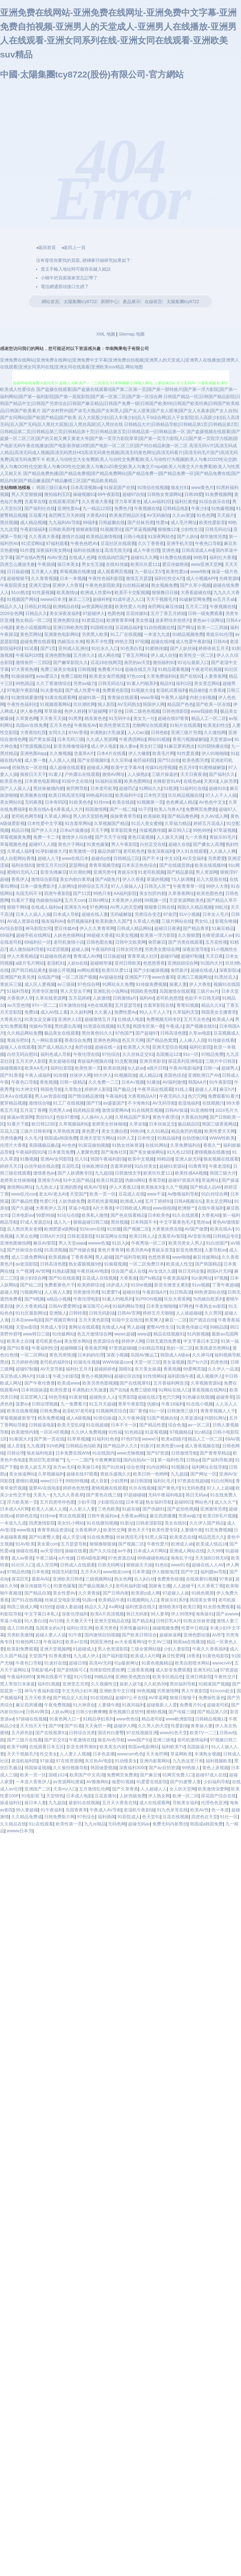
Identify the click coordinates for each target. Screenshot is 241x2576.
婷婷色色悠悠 (76, 1487)
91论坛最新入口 (193, 662)
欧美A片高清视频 (107, 1613)
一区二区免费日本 (146, 1263)
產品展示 (131, 301)
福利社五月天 (79, 1368)
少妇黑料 (119, 1480)
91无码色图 (193, 1487)
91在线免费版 (100, 1537)
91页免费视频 (218, 1529)
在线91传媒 (117, 564)
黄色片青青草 (111, 1249)
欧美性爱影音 (212, 522)
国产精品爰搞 (180, 872)
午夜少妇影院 (66, 1376)
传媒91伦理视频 (161, 767)
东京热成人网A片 (16, 1376)
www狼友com (116, 1571)
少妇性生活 (192, 529)
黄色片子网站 (71, 844)
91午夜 (75, 1634)
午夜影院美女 (13, 585)
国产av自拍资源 (164, 1767)
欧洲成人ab (131, 1201)
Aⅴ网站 (116, 1606)
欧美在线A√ (40, 809)
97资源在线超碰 (193, 1480)
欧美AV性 (199, 1809)
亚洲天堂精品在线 (111, 1620)
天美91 (211, 781)
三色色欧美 (109, 1508)
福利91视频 (49, 1683)
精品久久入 (11, 606)
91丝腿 (114, 1228)
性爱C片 (48, 1201)
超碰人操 (80, 949)
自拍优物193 (194, 1138)
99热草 (200, 557)
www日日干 (51, 1480)
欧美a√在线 (76, 1641)
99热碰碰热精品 (152, 1557)
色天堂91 (151, 1816)
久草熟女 (73, 1089)
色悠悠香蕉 (154, 963)
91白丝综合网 (214, 1193)
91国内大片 (212, 963)
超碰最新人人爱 (161, 1704)
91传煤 (60, 1075)
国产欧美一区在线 (213, 704)
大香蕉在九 (11, 1019)
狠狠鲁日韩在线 (159, 907)
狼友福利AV (52, 921)
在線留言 (153, 301)
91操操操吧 (22, 676)
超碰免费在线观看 (37, 641)
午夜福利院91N (31, 1152)
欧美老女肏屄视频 (106, 676)
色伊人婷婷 (75, 711)
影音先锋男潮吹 (81, 1746)
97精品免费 (212, 1054)
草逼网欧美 (181, 1753)
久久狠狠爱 (189, 935)
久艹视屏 (24, 1271)
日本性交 (146, 1138)
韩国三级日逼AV (52, 487)
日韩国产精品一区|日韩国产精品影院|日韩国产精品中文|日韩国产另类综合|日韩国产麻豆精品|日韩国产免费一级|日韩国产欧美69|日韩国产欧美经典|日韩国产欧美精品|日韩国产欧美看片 (120, 403)
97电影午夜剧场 (22, 690)
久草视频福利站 (74, 1123)
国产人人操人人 (15, 788)
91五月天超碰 (102, 1403)
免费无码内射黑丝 (169, 1823)
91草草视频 (78, 1438)
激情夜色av (44, 1173)
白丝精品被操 (136, 585)
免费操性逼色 (211, 1697)
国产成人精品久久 (55, 1047)
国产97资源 (157, 1452)
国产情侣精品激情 (85, 1096)
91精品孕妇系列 (98, 1718)
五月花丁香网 (33, 1110)
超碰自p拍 (101, 858)
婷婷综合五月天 (93, 886)
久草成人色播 (146, 921)
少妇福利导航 (216, 1781)
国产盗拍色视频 (182, 1508)
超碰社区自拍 (127, 1376)
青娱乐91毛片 (222, 837)
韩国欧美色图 (144, 991)
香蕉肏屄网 (95, 1347)
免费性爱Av (125, 1012)
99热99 (137, 1131)
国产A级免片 (107, 879)
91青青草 (197, 1166)
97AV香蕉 (78, 732)
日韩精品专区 (226, 1236)
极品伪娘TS (109, 851)
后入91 (81, 1158)
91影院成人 (128, 1816)
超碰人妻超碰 (69, 1606)
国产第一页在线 (49, 1438)
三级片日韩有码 (35, 1131)
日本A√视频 (132, 1082)
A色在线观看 (100, 1005)
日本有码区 (56, 802)
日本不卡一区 (124, 1424)
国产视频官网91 (60, 1319)
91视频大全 (142, 690)
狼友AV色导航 (111, 1739)
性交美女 (48, 1753)
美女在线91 (176, 1522)
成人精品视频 (33, 522)
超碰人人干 (48, 858)
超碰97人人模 (42, 844)
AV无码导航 (164, 1103)
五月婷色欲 (22, 1732)
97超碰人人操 (175, 1592)
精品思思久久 (211, 1537)
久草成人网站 (57, 816)
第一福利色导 (170, 1459)
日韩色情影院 (175, 711)
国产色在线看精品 (128, 1215)
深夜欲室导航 (195, 949)
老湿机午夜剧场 (139, 1809)
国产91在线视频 (27, 1599)
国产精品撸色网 (182, 816)
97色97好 (130, 1438)
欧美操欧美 (154, 816)
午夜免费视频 (57, 1704)
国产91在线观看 (64, 1278)
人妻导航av (215, 1249)
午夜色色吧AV (84, 543)
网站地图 (134, 366)
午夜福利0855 (20, 1676)
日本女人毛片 (216, 914)
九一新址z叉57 (149, 571)
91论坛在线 (68, 1215)
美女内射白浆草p (76, 879)
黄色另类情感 (62, 1354)
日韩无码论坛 (218, 529)
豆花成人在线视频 (99, 1278)
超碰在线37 (149, 1397)
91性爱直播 (188, 753)
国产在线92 (191, 676)
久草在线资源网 (50, 998)
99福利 (89, 522)
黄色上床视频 (215, 1767)
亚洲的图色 (71, 1187)
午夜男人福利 (174, 697)
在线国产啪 (48, 977)
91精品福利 (168, 1138)
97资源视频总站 (35, 746)
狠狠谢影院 (87, 529)
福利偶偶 (106, 1816)
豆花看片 (37, 515)
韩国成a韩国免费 (60, 1138)
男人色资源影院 (113, 1648)
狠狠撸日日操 (165, 592)
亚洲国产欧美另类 (17, 977)
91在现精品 (101, 1697)
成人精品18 (150, 1075)
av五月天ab (224, 599)
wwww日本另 (53, 599)
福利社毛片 (164, 1480)
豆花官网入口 (33, 1397)
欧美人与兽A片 (168, 809)
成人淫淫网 (47, 1564)
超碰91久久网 (144, 557)
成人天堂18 (73, 1537)
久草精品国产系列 (132, 1117)
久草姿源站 (191, 1417)
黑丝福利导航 (183, 1683)
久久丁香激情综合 (53, 683)
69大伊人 (103, 1075)
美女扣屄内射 (152, 893)
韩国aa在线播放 (188, 1641)
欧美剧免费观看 (22, 1648)
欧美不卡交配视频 (132, 592)
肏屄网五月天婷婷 (66, 515)
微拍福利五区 (57, 494)
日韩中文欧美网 (130, 942)
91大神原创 (84, 1704)
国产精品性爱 (152, 1424)
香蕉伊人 (20, 879)
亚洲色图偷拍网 (15, 1243)
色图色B (115, 613)
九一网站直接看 (47, 1040)
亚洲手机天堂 (180, 543)
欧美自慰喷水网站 (192, 1662)
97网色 (186, 1306)
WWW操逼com (117, 1362)
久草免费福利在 (185, 1145)
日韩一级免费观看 (205, 613)
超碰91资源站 (172, 1166)
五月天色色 (60, 725)
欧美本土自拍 (20, 1341)
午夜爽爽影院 (108, 1459)
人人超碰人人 (154, 1788)
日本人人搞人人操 (33, 914)
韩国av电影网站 (143, 1746)
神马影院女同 (38, 928)
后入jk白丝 (144, 1578)
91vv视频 (201, 1284)
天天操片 (225, 515)
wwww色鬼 (98, 1243)
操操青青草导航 (125, 816)
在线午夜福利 (211, 1208)
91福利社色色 (105, 1438)
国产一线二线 (123, 809)
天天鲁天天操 (53, 718)
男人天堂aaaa (72, 1243)
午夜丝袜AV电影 (93, 1271)
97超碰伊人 (94, 613)
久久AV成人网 (214, 816)
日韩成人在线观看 (77, 1564)
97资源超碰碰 (122, 1347)
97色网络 (99, 907)
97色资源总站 (121, 1557)
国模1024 (58, 1774)
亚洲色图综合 (66, 620)
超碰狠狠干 (18, 578)
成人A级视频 (78, 1417)
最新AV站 (41, 1578)
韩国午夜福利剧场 (108, 1158)
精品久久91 (212, 1005)
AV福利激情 (174, 1082)
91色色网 (206, 515)
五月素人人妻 (44, 571)
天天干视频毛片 (161, 599)
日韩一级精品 (73, 1082)
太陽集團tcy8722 (80, 301)
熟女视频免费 (164, 585)
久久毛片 (33, 1138)
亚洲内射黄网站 (155, 1760)
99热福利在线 (99, 795)
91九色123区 (179, 1152)
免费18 (31, 1012)
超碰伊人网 (125, 1725)
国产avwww (227, 1613)
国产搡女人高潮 (208, 844)
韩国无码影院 (65, 1571)
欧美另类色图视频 (99, 1382)
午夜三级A (46, 1557)
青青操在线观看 (122, 697)
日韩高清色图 (173, 1033)
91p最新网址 (126, 1662)
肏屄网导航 (77, 788)
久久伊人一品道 (223, 1368)
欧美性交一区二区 (196, 655)
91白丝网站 (222, 1480)
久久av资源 (183, 515)
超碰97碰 (169, 956)
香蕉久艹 (212, 1145)
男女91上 (204, 921)
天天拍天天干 (33, 1725)
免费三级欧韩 (74, 676)
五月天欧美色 (37, 1697)
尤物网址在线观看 (149, 725)
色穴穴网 (196, 1096)
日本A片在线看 (111, 753)
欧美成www (68, 1382)
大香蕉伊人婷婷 (126, 900)
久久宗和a (121, 760)
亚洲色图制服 (58, 655)
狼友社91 (180, 487)
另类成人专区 (53, 1327)
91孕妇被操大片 (51, 851)
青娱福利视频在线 (94, 1061)
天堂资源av (221, 739)
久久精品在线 (13, 1823)
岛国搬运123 (168, 1054)
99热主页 (124, 641)
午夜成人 (174, 1026)
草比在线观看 (72, 1515)
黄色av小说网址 (208, 620)
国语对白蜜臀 (111, 1732)
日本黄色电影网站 (41, 781)
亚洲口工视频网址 (194, 977)
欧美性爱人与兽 (130, 606)
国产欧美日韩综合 (139, 1634)
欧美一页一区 (103, 1193)
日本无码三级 (70, 739)
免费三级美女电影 (57, 669)
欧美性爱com (169, 1445)
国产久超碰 (22, 1208)
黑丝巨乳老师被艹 (46, 1459)
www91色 (180, 1564)
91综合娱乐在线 (214, 501)
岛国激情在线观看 (176, 991)
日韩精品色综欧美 (83, 1445)
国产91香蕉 (11, 1075)
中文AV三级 (159, 1641)
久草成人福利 (20, 851)
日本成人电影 (79, 1795)
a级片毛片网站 (30, 963)
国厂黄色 (138, 1410)
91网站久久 (150, 788)
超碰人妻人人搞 (50, 1634)
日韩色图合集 (99, 942)
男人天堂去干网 (75, 991)
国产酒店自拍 (202, 1319)
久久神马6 (202, 1354)
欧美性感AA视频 (191, 1173)
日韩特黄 (77, 1312)
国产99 (55, 1725)
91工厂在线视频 (125, 634)
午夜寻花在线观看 (154, 1089)
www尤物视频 (130, 1452)
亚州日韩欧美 (128, 963)
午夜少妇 (200, 508)
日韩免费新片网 (59, 1816)
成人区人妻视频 (39, 984)
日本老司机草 (103, 788)
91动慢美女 (126, 1760)
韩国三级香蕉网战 (219, 1123)
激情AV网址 (113, 774)
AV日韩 (56, 1620)
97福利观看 (57, 543)
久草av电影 (200, 1033)
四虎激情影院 (42, 1522)
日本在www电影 (27, 1319)
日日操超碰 (18, 571)
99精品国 (219, 1327)
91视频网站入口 (142, 1599)
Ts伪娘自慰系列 (208, 1298)
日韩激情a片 (125, 998)
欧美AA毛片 (36, 1068)
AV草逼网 (158, 1697)
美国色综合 (175, 1075)
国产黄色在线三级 (103, 1494)
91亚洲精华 (201, 1110)
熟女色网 (123, 1578)
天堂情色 (55, 1795)
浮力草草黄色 (128, 501)
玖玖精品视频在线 (185, 795)
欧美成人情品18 (211, 1543)
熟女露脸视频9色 (85, 1263)
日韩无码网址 (111, 1564)
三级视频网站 (98, 1578)
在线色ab (192, 781)
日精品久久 (36, 613)
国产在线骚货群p (175, 865)
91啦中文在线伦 (77, 781)
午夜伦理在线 (86, 1054)
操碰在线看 (27, 1550)
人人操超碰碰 (189, 1312)
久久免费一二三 (103, 1082)
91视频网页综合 (111, 1410)
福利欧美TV (173, 1746)
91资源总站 (93, 620)
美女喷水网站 (77, 1341)
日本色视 (40, 1571)
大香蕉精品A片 (142, 1096)
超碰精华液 (101, 963)
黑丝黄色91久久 (97, 1033)
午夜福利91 (102, 949)
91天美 (124, 1026)
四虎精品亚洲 (86, 1110)
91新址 (127, 1522)
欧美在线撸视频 (22, 1410)
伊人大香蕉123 (123, 1187)
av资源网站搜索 (97, 606)
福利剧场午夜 (180, 1376)
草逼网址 (210, 1180)
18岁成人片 (117, 1284)
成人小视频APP (201, 578)
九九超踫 (103, 1173)
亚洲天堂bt (39, 585)
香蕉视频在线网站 (209, 1389)
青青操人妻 (202, 1725)
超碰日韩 (77, 1662)
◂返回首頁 (46, 247)
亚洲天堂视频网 (55, 1648)
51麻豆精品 (223, 928)
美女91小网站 (70, 1522)
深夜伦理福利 (75, 1613)
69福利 (7, 935)
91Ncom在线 (92, 1228)
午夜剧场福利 (33, 529)
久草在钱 (138, 1123)
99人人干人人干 (155, 1012)
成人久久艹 (225, 1502)
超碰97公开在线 (130, 1697)
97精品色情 (18, 1571)
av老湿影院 (27, 1263)
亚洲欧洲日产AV (204, 1075)
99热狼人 (191, 1767)
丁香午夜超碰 (225, 1284)
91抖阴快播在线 (213, 746)
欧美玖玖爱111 (145, 564)
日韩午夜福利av (102, 1515)
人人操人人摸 (192, 1040)
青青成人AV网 (87, 956)
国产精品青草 (196, 928)
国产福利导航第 (130, 1257)
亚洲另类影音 (152, 1061)
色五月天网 (133, 1040)
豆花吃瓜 (70, 1166)
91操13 (43, 1376)
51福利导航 (18, 991)
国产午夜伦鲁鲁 (39, 1382)
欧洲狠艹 (186, 1208)
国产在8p (119, 1389)
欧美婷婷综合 (90, 1284)
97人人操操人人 (126, 886)
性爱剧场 (179, 1725)
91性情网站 (154, 1376)
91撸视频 (29, 1158)
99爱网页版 (194, 1368)
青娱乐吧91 (18, 1040)
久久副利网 (81, 1012)
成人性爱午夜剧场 (193, 641)
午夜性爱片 (158, 1543)
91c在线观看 (41, 1823)
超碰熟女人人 (102, 1397)
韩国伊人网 (154, 704)
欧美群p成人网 (145, 1592)
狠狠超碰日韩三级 (90, 1222)
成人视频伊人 (209, 1376)
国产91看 (73, 1725)
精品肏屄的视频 (186, 1131)
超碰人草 (9, 1292)
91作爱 (27, 550)
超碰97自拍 (133, 494)
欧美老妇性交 (216, 725)
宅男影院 (127, 1397)
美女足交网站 (219, 1201)
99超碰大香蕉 (99, 935)
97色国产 (124, 1033)
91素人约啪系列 (142, 683)
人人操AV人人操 (97, 1117)
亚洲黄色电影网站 (61, 634)
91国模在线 (101, 627)
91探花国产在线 (119, 487)
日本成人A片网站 (150, 1550)
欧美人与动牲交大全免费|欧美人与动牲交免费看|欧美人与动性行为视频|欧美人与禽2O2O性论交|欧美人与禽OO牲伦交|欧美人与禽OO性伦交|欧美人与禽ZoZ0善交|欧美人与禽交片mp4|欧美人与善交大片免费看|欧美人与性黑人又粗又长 (120, 466)
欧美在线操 (123, 802)
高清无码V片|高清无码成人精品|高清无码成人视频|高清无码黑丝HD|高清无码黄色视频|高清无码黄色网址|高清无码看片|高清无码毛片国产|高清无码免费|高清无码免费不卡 (119, 452)
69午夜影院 (109, 494)
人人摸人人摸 (62, 760)
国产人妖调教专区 (75, 1173)
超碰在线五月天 (140, 669)
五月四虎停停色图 (57, 1502)
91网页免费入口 (177, 1774)
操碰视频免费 (165, 1627)
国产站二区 (31, 1284)
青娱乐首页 (162, 1249)
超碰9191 (218, 788)
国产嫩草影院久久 (70, 662)
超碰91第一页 (91, 697)
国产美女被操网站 (146, 1152)
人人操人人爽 (222, 851)
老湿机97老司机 (77, 1410)
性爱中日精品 (194, 1627)
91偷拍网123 (28, 1641)
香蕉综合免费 (77, 1040)
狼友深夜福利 (160, 851)
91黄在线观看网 (60, 697)
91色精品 (133, 1432)
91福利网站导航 (128, 1306)
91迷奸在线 (55, 1662)
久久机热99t (155, 1683)
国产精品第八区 (212, 1711)
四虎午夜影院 (57, 893)
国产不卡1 (152, 858)
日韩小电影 (134, 536)
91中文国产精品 (78, 1180)
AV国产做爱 (196, 1228)
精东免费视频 (51, 1417)
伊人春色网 (31, 711)
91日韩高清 (180, 1292)
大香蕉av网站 (133, 1515)
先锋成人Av (113, 1327)
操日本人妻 (35, 1802)
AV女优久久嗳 (162, 1271)
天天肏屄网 (157, 1753)
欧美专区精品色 (167, 1676)
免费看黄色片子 (59, 1284)
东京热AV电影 (98, 1760)
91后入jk (120, 1243)
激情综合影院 (44, 879)
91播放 (153, 1082)
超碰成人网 (98, 767)
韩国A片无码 (219, 1271)
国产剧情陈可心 (72, 1669)
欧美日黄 (192, 1606)
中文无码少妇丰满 (79, 1690)
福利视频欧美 (219, 1760)
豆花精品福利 (128, 627)
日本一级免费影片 (37, 886)
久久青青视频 (44, 578)
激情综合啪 (40, 1103)
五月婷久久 (84, 655)
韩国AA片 (197, 1082)
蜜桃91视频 (27, 1480)
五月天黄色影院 (94, 1319)
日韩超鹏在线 (112, 522)
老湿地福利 (189, 1103)
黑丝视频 (9, 522)
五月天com (75, 900)
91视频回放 (125, 1075)
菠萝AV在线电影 (45, 1487)
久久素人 (103, 1012)
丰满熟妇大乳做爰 (107, 732)
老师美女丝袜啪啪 (109, 1123)
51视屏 (170, 788)
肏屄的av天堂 (137, 662)
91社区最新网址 (31, 1312)
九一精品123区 (97, 508)
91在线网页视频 (147, 1110)
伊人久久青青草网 (97, 928)
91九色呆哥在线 (172, 1809)
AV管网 (42, 1271)
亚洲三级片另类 (186, 732)
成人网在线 (109, 655)
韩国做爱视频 (103, 1767)
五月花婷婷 (79, 998)
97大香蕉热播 (24, 669)
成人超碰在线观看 (66, 767)
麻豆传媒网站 (206, 1257)
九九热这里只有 (187, 1760)
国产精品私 (143, 1620)
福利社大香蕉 (222, 557)
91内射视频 (198, 1333)
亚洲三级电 (164, 1739)
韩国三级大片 (223, 1173)
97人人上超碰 (220, 1487)
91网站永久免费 (118, 984)
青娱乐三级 (11, 984)
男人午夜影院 (124, 844)
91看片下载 (22, 900)
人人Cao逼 (138, 732)
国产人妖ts (187, 536)
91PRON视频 (149, 1298)
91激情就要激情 (27, 697)
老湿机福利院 (24, 1760)
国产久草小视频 (195, 585)
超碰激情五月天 (100, 1019)
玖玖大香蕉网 (177, 1298)
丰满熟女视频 (207, 1753)
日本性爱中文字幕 (44, 823)
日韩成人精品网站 (134, 928)
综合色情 (135, 1467)
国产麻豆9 (150, 1774)
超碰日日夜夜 (167, 928)
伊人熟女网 (159, 1795)
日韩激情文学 (128, 1173)
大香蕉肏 (128, 1278)
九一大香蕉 (196, 837)
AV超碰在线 (110, 977)
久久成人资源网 (101, 739)
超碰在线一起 (108, 1047)
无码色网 (117, 1823)
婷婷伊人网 (132, 1341)
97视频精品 (181, 1432)
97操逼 (47, 1760)
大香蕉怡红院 (33, 732)
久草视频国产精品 (111, 823)
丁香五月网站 (135, 655)
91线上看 (184, 1089)
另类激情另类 (86, 1292)
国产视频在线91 (201, 1026)
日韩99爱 (193, 494)
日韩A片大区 (52, 1236)
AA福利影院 (125, 893)
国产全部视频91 (93, 760)
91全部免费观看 (218, 1606)
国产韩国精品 (208, 1263)
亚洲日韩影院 (199, 1676)
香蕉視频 (172, 1368)
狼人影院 (106, 704)
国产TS (93, 1103)
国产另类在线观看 (185, 942)
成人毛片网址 (184, 522)
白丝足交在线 (153, 844)
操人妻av (128, 746)
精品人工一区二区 (208, 718)
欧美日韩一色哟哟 (150, 1473)
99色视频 (145, 1690)
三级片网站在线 (177, 921)
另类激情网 (168, 1690)
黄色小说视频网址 (33, 627)
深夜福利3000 (132, 1767)
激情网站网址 (20, 1187)
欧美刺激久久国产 (113, 921)
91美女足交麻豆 (40, 1019)
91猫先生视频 (86, 1362)
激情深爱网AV (115, 1110)
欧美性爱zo (177, 571)
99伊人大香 (217, 886)
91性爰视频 (43, 592)
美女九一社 (144, 718)
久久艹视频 (176, 1187)
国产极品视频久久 (95, 1585)
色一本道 (220, 1809)
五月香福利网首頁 (170, 1382)
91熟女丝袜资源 (127, 1145)
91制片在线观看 (185, 725)
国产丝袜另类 (140, 522)
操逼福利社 (11, 1802)
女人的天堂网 (182, 1788)
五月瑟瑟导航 (128, 1005)
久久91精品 (157, 1131)
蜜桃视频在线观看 (108, 1487)
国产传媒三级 (181, 1711)
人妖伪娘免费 (72, 1201)
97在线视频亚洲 (141, 1732)
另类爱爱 (216, 858)
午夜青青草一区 (188, 886)
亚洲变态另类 (75, 1683)
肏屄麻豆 (157, 942)
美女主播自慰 (114, 1131)
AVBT (217, 1634)
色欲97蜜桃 (67, 1117)
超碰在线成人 (204, 970)
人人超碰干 (184, 1585)
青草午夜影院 (131, 1403)
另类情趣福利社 (134, 1627)
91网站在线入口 (174, 1389)
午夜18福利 (172, 1403)
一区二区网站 (33, 1354)
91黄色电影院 (216, 1655)
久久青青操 (89, 1592)
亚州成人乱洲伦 (73, 648)
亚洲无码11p (205, 1669)
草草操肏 (53, 711)
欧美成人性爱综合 (17, 389)
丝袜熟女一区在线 (29, 767)
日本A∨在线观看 (16, 1096)
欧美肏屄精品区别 (126, 515)
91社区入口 (22, 1564)
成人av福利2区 (157, 501)
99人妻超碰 (27, 1809)
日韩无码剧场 (102, 1312)
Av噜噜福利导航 (183, 1193)
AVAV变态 (56, 557)
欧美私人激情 (95, 1215)
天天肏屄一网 (98, 1725)
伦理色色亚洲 (214, 1802)
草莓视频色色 (13, 844)
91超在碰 (131, 1508)
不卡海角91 (139, 1103)
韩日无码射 (137, 1613)
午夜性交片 (225, 1676)
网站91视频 (159, 739)
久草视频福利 (51, 1473)
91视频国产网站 (22, 599)
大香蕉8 (216, 690)
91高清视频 (55, 1249)
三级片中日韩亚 (220, 1061)
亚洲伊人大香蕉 (67, 585)
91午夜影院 (220, 1082)
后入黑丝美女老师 (24, 1228)
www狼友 (26, 1529)
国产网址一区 (203, 1473)
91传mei (102, 802)
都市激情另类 (213, 536)
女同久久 (57, 732)
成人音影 (15, 1445)
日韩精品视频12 (210, 1718)
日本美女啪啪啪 (161, 1306)
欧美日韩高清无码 (66, 795)
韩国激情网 (96, 809)
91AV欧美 (25, 1543)
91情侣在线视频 (153, 487)
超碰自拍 (131, 1292)
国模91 (125, 1368)
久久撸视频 (60, 753)
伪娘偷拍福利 (49, 900)
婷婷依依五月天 (213, 648)
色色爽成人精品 (181, 802)
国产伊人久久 (44, 830)
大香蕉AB (210, 1215)
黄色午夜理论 (165, 1117)
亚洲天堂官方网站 (97, 1138)
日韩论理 (15, 1452)
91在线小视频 (199, 1403)
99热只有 (102, 893)
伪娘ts (153, 1403)
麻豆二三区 (79, 599)
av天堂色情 (18, 1005)
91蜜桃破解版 (212, 767)
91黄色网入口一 (64, 1718)
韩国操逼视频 (37, 1767)
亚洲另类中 (104, 872)
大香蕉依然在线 (167, 1228)
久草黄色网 (27, 718)
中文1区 (172, 858)
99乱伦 (221, 907)
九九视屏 (35, 1445)
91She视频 (141, 1284)
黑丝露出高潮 (67, 1026)
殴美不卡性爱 (99, 641)
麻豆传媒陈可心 (35, 1585)
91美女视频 (126, 935)
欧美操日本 (88, 1467)
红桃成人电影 (131, 1019)
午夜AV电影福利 (185, 1068)
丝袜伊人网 (80, 1075)
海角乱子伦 (181, 1557)
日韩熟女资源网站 (164, 494)
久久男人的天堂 (153, 1725)
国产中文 (189, 1571)
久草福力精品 (178, 823)
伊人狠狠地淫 (165, 1571)
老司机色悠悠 (169, 998)
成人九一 (62, 1222)
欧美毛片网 (163, 753)
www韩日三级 (36, 1333)
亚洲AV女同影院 (56, 1158)
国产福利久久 (222, 774)
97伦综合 (111, 1054)
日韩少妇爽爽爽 (91, 1711)
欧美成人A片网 (145, 1655)
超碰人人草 (206, 1089)
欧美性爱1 (60, 1389)
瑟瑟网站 (77, 865)
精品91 (167, 683)
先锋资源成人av (217, 935)
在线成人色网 (82, 557)
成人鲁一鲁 (35, 760)
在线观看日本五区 (46, 1746)
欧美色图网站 (137, 781)
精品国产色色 (180, 704)
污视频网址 (31, 1292)
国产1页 (48, 648)
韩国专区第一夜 (148, 1026)
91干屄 (145, 809)
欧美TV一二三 (203, 1732)
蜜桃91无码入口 (22, 872)
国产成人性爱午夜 (82, 690)
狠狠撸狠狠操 (103, 1543)
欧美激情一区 (82, 851)
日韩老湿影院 (80, 1236)
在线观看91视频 (201, 1578)
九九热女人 (46, 1187)
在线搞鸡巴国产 (113, 557)
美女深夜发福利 (64, 613)
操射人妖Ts (130, 1683)
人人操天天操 (169, 837)
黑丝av (203, 1222)
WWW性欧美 (222, 1138)
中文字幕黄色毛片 (176, 1222)
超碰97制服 (192, 956)
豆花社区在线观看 (118, 543)
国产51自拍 (168, 760)
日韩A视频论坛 (188, 1201)
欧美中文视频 (141, 1158)
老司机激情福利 (192, 1739)
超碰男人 (230, 1068)
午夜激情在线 (82, 1739)
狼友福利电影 (40, 1452)
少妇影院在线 (110, 1502)
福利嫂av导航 (213, 1571)
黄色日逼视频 (141, 837)
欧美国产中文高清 (87, 1774)
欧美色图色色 (210, 893)
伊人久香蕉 (133, 879)
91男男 (75, 718)
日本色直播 (104, 1753)
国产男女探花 (42, 739)
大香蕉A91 (96, 515)
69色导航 (58, 1397)
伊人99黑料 (182, 1613)
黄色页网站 (31, 634)
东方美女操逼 (148, 1368)
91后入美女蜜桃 (146, 823)
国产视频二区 (136, 1228)
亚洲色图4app (33, 753)
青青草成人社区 (142, 956)
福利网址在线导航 (209, 1467)
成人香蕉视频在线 (202, 1445)
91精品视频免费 (188, 634)
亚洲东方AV (75, 907)
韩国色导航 (51, 1089)
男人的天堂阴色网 (90, 816)
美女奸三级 (151, 746)
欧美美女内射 (113, 1746)
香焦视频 (48, 1082)
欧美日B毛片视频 (219, 1515)
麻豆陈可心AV (96, 1306)
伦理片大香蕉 (13, 1145)
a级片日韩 (157, 1068)
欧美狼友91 (152, 1187)
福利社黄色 (186, 501)
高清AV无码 (100, 1662)
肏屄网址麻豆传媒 (165, 606)
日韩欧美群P (61, 529)
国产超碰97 (147, 1033)
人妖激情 (101, 998)
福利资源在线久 (140, 1606)
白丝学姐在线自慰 (41, 1166)
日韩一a (211, 1068)
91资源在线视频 (99, 1026)
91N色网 (55, 1445)
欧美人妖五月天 (35, 1467)
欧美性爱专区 (165, 1529)
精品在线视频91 (169, 1333)
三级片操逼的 (164, 774)
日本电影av (23, 1215)
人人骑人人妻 (57, 1292)
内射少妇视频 (203, 697)
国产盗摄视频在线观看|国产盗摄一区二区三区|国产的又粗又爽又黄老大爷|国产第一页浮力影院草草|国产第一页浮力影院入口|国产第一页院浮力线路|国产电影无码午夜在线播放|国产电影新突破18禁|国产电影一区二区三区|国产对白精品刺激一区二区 (120, 438)
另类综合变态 (148, 914)
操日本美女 (68, 564)
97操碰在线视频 (31, 1718)
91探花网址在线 (111, 1236)
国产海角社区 (114, 1152)
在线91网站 (156, 1145)
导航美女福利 (185, 1802)
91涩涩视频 (58, 949)
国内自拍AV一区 (139, 1459)
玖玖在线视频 (142, 1487)
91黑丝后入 (225, 977)
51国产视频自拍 (162, 1417)
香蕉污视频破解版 (190, 739)
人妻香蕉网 (215, 676)
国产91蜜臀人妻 (44, 1537)
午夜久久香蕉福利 (209, 1648)
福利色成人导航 (55, 1054)
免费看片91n (110, 669)
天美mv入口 (65, 1788)
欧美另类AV (137, 1249)
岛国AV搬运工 (144, 1354)
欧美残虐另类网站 (212, 1347)
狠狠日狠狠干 (183, 1697)
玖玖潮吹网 (84, 704)
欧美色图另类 (195, 760)
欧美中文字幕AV (127, 767)
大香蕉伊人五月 (50, 1208)
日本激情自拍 (72, 1005)
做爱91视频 (123, 1781)
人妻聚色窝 (87, 1152)
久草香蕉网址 (181, 893)
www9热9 (199, 571)
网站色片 (203, 1502)
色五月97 (188, 767)
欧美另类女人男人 (185, 1243)
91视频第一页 (149, 802)
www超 (144, 1333)
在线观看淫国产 (64, 501)
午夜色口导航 (208, 543)
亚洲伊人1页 (70, 1019)
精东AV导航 (95, 1187)
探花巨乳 (20, 1578)
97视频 (221, 1278)
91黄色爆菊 (97, 844)
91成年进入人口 (128, 599)
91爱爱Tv (110, 1292)
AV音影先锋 (199, 1236)
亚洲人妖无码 (188, 1158)
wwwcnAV (222, 1662)
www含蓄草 (163, 977)
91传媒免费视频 (151, 984)
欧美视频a (59, 1257)
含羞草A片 (84, 753)
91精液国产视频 (214, 1683)
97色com (135, 676)
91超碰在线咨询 (55, 956)
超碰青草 (224, 1397)
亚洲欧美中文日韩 (116, 1690)
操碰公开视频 (62, 970)
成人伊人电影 (104, 746)
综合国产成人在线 (128, 1271)
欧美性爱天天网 (219, 1131)
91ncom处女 (222, 1690)
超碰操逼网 (170, 1634)
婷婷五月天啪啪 (158, 1312)
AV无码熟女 (129, 704)
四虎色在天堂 (204, 1816)
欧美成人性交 (179, 1263)
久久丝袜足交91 (138, 1054)
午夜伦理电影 (86, 1298)
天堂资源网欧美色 (186, 900)
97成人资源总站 (35, 1222)
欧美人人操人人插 (49, 1508)
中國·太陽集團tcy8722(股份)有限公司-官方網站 (92, 74)
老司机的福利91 (55, 1362)
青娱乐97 (126, 872)
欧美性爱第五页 (114, 725)
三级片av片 (208, 991)
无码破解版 (121, 914)
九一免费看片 (73, 1403)
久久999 (215, 1550)
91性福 (115, 1432)
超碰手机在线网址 (33, 935)
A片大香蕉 (103, 1208)
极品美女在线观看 (61, 1033)
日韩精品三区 (126, 858)
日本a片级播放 (74, 830)
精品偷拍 (197, 690)
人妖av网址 (62, 1711)
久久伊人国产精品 (206, 1522)
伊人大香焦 (200, 984)
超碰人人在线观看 (17, 1047)
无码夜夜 (33, 802)
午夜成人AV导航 (105, 1809)
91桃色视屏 (203, 1592)
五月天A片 (90, 1571)
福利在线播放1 (87, 550)
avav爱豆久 (47, 676)
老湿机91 (56, 963)
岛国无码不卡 (29, 893)
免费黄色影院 (115, 690)
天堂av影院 (27, 1327)
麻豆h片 (227, 1089)
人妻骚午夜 (192, 1529)
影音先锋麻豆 (53, 872)
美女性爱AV (64, 1592)
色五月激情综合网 (94, 1333)
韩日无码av (197, 1494)
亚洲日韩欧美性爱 (70, 627)
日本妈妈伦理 (91, 1354)
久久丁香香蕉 (151, 543)
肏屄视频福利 (80, 921)
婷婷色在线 (27, 1515)
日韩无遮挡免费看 (163, 1341)
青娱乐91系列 (174, 1599)
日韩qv (193, 1459)
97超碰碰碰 (134, 1494)
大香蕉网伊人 (88, 1529)
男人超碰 (104, 1257)
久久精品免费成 (26, 1816)
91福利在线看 (108, 781)
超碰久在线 (179, 844)
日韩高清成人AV (197, 550)
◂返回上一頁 (73, 247)
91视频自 (180, 1467)
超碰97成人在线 (211, 1774)
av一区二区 (199, 1424)
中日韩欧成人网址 (133, 1208)
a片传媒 (66, 1557)
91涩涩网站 (32, 543)
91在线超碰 (97, 1424)
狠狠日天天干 (33, 774)
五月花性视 (216, 942)
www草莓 (149, 697)
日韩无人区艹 (157, 886)
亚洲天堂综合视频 (169, 1047)
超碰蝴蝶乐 (71, 1347)
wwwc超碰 (124, 1333)
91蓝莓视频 (156, 1432)
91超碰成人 (84, 1648)
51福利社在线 (193, 788)
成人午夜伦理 (146, 550)
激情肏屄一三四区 (33, 662)
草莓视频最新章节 (17, 1417)
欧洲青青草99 (119, 620)
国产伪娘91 (153, 1508)
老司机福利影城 (130, 1585)
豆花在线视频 (175, 1816)
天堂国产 (78, 1193)
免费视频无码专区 (163, 1019)
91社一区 (229, 1816)
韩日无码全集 (191, 1271)
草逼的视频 (157, 879)
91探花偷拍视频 (94, 1145)
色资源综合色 (106, 1341)
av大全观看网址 (130, 1641)
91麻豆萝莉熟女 (179, 746)
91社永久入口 (104, 648)
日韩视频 (86, 669)
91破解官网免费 (194, 599)
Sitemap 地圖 (132, 334)
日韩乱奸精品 (37, 606)
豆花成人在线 (131, 1193)
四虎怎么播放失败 (17, 564)
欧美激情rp (67, 592)
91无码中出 (120, 718)
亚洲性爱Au (68, 508)
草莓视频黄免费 (15, 837)
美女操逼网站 (22, 1473)
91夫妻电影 (51, 690)
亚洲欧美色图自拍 (132, 1676)
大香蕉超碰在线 (196, 592)
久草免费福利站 (161, 676)
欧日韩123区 (44, 1123)
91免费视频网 (218, 494)
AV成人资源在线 (23, 921)
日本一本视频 (73, 578)
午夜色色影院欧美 (102, 585)
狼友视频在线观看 (220, 1158)
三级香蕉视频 (140, 1669)
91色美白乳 (131, 648)
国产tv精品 (149, 1278)
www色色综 (127, 1718)
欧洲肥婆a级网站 (60, 1228)
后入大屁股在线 (211, 879)
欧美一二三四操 (212, 627)
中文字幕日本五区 (200, 1341)
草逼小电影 (79, 1208)
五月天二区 (196, 606)
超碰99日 (183, 1502)
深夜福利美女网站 (53, 550)
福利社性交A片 (168, 578)
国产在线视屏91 (135, 1382)
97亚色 (115, 711)
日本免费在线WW (72, 1452)
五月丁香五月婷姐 (168, 613)
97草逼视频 (224, 830)
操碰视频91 (84, 494)
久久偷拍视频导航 (70, 1767)
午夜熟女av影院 (210, 1306)
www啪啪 (181, 1257)
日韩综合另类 (82, 1732)
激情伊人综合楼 (77, 837)
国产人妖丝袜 (183, 648)
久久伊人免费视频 (88, 1432)
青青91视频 (188, 1005)
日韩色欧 (159, 732)
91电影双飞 (32, 1795)
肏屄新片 (179, 970)
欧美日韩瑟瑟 (109, 1180)
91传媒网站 (63, 1333)
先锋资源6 (229, 578)
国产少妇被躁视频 (150, 970)
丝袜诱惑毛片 (129, 1537)
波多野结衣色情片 (172, 620)
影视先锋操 (226, 921)
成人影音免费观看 (173, 1669)
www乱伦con (24, 1193)
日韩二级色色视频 (142, 711)
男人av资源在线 (50, 1096)
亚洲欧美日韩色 (68, 1578)
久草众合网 (27, 1236)
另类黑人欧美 (95, 634)
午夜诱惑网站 (132, 739)
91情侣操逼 (104, 1417)
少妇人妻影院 (177, 1648)
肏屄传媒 (83, 1047)
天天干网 (99, 830)
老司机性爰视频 (102, 1201)
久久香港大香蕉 (97, 501)
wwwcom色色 (130, 1753)
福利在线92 (22, 865)
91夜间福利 (133, 1704)
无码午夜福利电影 (165, 1494)
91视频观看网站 (55, 704)
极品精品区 (189, 1123)
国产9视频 (34, 1298)
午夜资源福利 (176, 1278)
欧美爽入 (153, 1319)
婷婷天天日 (11, 1166)
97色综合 (86, 1816)
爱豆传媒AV (65, 928)
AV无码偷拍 (158, 515)
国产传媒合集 (82, 1249)
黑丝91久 (45, 1117)
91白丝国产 (217, 1243)
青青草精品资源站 (54, 1529)
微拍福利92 (164, 662)
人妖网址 (66, 886)
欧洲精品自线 (66, 606)
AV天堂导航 (52, 1368)
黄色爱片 (90, 1131)
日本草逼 (134, 1502)
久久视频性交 (104, 1683)
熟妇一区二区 (180, 1347)
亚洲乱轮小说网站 (110, 991)
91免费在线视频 (175, 557)
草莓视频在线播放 (77, 571)
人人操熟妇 (138, 774)
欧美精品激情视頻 (103, 536)
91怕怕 (47, 1606)
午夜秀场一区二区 (148, 1243)
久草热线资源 (66, 1131)
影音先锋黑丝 (189, 1249)
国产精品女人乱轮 (70, 1697)
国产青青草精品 (215, 1452)
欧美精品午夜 (111, 1599)
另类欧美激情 (20, 1634)
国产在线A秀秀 (30, 557)
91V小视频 (189, 914)
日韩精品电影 (176, 508)
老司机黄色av (48, 1341)
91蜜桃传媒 (156, 648)
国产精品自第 (37, 1592)
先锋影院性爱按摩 (107, 1669)
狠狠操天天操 (139, 1564)
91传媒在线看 (221, 1040)
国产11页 (82, 893)
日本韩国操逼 (34, 1389)
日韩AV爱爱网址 (64, 1306)
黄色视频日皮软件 (126, 1711)
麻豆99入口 (179, 830)
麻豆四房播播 (163, 1515)
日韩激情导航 (184, 1452)
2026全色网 (11, 613)
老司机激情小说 (69, 942)
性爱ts (162, 522)
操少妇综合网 (33, 1278)
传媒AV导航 (40, 1026)
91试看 (31, 648)
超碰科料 (101, 599)
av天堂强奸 (51, 1550)
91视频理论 (111, 529)
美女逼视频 (174, 1362)
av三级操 (66, 984)
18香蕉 (193, 1655)
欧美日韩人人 (142, 1236)
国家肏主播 (160, 1585)
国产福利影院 (115, 1655)
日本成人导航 (66, 914)
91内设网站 (157, 1467)
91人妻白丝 (35, 1620)
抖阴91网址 (215, 1417)
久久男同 (213, 1312)
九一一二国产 (79, 1459)
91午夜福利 (51, 1809)
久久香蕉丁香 (210, 1585)
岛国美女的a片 (49, 1627)
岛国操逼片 (198, 1746)
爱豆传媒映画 (175, 564)
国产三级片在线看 (24, 1739)
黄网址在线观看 (84, 1327)
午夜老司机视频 (206, 669)
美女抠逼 (144, 620)
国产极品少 (124, 1089)
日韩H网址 (98, 900)
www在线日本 (75, 858)
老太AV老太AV (53, 1193)
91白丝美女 (146, 1166)
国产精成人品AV (206, 1187)
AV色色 (69, 1145)
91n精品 (202, 1432)
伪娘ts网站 (135, 1180)
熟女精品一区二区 (33, 620)
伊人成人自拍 (164, 655)
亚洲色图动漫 (196, 1634)
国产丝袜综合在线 (24, 1249)
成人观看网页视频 (114, 571)
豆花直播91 (106, 1795)
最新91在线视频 (84, 1802)
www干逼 (156, 1193)
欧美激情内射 (24, 1432)
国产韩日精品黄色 (28, 970)
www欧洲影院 (179, 1718)
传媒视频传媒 (152, 830)
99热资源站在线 (209, 1292)
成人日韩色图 (20, 1627)
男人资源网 (207, 872)
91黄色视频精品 (157, 1662)
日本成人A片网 (14, 1508)
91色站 (162, 1564)
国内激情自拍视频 (102, 1634)
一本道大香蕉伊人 (33, 1781)
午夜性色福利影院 (105, 578)
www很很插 (164, 1208)
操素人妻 (178, 984)
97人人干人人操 (221, 795)
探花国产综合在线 (218, 1795)
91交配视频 (126, 1061)
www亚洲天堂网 (206, 564)
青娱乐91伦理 (219, 634)
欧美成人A (222, 1019)
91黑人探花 (156, 1537)
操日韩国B (140, 1480)
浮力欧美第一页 (22, 1502)
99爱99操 (45, 1215)
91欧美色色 (80, 802)
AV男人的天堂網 (126, 907)
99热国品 (25, 683)
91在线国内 (103, 1452)
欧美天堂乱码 (70, 1424)
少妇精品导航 (151, 1347)
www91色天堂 (173, 1732)
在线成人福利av (46, 907)
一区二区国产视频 (79, 977)
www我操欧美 (204, 711)
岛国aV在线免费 (31, 725)
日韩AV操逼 (176, 1110)
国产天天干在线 (110, 837)
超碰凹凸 (127, 788)
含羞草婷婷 (121, 1166)
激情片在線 (73, 536)
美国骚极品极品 (44, 1145)
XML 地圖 (105, 334)
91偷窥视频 (115, 1263)
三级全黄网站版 (146, 1648)
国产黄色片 (168, 1487)
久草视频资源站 (206, 1382)
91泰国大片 (20, 1438)
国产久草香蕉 (125, 1788)
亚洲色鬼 (170, 550)
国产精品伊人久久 (120, 1445)
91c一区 (191, 1054)
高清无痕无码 (118, 550)
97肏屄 (170, 914)
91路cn (89, 1599)
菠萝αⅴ (22, 1403)
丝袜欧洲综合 (95, 1166)
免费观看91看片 (223, 1096)
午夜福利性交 (45, 1347)
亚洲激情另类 (213, 1508)
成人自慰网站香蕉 (17, 858)
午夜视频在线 (147, 508)
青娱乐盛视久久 (115, 1473)
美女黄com (47, 1543)
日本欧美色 (159, 1215)
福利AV (146, 998)
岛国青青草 (76, 1809)
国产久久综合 (102, 1550)
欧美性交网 (114, 1529)
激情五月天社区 (51, 865)
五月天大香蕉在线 (119, 1802)
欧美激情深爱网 (213, 1788)
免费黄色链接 (170, 1578)
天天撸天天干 (79, 1620)
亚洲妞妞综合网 (182, 963)
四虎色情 (219, 1362)
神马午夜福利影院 (41, 1690)
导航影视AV (42, 1669)
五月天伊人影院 (31, 1061)
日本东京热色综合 (139, 865)
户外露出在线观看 (82, 774)
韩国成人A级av (175, 1354)
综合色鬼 (177, 1424)
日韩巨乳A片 (168, 1620)
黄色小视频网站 (96, 1376)
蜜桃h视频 (156, 1711)
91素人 (55, 774)
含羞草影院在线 (158, 1005)
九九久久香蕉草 (68, 1494)
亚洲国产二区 (37, 1788)
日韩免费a (50, 1410)
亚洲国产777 (137, 977)
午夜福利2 (115, 1096)
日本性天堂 (155, 795)
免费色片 (123, 508)
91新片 (147, 1445)
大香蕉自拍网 (194, 1117)
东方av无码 (64, 1467)
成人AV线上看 (54, 1012)
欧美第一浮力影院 (157, 935)
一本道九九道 (157, 634)
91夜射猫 (78, 1397)
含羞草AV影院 (171, 1236)
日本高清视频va (85, 487)
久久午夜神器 (131, 1417)
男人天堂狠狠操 (26, 494)
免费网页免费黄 (201, 809)
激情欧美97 (169, 1606)
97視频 (142, 641)
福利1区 (184, 683)
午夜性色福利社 (22, 704)
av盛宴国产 (114, 1103)
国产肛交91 (55, 1739)
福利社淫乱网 (79, 1627)
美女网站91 (11, 802)
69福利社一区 (37, 942)
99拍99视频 (76, 1480)
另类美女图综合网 (162, 949)
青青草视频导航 (104, 865)
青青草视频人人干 (217, 1410)
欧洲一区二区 (185, 1795)
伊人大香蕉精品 (22, 956)
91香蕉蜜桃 (60, 1655)
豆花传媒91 (137, 613)
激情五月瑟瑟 (139, 578)
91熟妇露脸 (63, 1271)
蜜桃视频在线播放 (211, 1152)
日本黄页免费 (61, 1152)
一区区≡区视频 (54, 1432)
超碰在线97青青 (173, 718)
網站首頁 (50, 301)
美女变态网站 (207, 683)
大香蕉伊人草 (20, 998)
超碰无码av (139, 1823)
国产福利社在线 (39, 508)
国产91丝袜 (113, 1467)
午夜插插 (46, 564)
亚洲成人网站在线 (186, 1550)
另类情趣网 (11, 1138)
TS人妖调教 (182, 879)
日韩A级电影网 (90, 1557)
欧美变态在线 (183, 1537)
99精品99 (103, 1676)
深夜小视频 (117, 1354)
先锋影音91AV (167, 781)
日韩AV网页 (37, 1711)
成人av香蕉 (22, 1557)
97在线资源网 (69, 1760)
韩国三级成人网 (22, 1606)
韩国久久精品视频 (194, 907)
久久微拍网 (215, 732)
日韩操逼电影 (42, 1424)
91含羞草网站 (77, 823)
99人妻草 (160, 1613)
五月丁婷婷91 (158, 1201)
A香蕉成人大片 (68, 809)
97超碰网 (97, 711)
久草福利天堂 (186, 1012)
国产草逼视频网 (140, 529)
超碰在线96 (162, 641)
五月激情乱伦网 (94, 1788)
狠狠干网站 (18, 907)
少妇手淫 (86, 1502)
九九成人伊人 (86, 1655)
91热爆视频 (222, 508)
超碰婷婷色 (105, 1368)
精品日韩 (20, 830)
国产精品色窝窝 (161, 1040)
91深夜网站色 (161, 536)
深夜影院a (229, 970)
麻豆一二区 (176, 1319)
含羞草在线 (35, 501)
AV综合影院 (11, 928)
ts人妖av (136, 1068)
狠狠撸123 (168, 529)
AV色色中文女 (212, 802)
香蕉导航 (157, 1180)
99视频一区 (155, 900)
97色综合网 (88, 984)
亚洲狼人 (58, 1312)
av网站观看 (88, 970)
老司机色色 (134, 851)
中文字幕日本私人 (41, 1613)
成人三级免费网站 (28, 1257)
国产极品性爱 (24, 1201)
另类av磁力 (84, 683)
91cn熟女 (20, 592)
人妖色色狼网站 (69, 935)
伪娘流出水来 (70, 641)
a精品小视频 (59, 1298)
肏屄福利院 (144, 760)
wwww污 (150, 1438)
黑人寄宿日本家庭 (17, 1683)
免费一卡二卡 (46, 837)
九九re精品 (94, 1823)
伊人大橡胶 (139, 753)
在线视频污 (213, 1103)
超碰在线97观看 (82, 1473)
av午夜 (124, 1550)
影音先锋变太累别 (171, 1284)
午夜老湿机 (220, 1166)
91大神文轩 (27, 1089)
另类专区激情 (45, 991)
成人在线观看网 (154, 1802)
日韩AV (220, 641)
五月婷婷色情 (24, 1362)
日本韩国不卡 (144, 1222)
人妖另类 (228, 781)
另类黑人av (60, 1110)
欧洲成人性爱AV (96, 592)
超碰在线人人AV (208, 1564)
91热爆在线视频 (198, 1397)
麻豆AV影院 (44, 1243)
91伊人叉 (126, 1138)
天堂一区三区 (147, 1362)
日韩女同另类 (129, 949)
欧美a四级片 (173, 1438)
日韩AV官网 (129, 1312)
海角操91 (205, 1613)
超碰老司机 (218, 1704)
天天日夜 (214, 956)
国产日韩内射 (116, 1592)
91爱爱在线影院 (152, 1781)
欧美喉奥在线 (33, 795)
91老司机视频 (151, 872)
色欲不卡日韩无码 (202, 998)
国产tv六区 (197, 1362)
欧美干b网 (17, 1746)
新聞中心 (109, 301)
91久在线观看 (185, 1215)
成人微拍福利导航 (26, 949)
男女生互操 (93, 564)
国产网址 (186, 627)
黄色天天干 (139, 1529)
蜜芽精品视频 (13, 1103)
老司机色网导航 (26, 816)
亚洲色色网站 (106, 1040)
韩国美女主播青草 (218, 1012)
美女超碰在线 (62, 1061)
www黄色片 (202, 487)
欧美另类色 (106, 1627)
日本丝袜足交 (162, 1123)
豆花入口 (9, 1131)
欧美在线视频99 (210, 865)
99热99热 (202, 830)
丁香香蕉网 (82, 1257)
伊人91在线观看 (191, 851)
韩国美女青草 (203, 1599)
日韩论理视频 (45, 1403)
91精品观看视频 (173, 669)
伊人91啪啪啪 (215, 753)
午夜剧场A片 (154, 1292)
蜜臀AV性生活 (160, 1327)
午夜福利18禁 (29, 655)
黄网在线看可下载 (53, 1676)
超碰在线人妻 (95, 914)
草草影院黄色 (123, 830)
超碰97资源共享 (183, 1180)
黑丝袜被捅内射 (48, 788)
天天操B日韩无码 (211, 1557)
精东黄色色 (95, 718)
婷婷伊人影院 (98, 1089)
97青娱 (226, 1578)
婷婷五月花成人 (208, 823)
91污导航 (83, 1676)
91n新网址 (201, 1278)
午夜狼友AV (85, 725)
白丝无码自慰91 (22, 1054)
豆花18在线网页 (106, 662)
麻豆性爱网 (173, 1655)
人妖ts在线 (77, 963)
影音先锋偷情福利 (71, 746)
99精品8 (164, 1158)
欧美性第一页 (88, 1068)
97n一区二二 (44, 1005)
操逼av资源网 (20, 1117)
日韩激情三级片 (182, 1410)
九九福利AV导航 (64, 522)
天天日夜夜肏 (193, 774)
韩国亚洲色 (101, 1641)
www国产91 (139, 1739)
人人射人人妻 (82, 1508)
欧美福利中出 (128, 795)
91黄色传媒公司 (192, 1327)
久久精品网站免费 (24, 1033)
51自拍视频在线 (159, 627)
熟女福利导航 (159, 1502)
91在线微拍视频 (102, 1522)
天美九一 (42, 1494)
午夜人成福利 (38, 1075)
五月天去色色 (197, 1019)
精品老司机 (152, 1718)
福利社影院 (200, 1047)
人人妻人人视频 (75, 1753)
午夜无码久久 (172, 1096)
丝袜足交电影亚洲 (62, 1599)
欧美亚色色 (11, 781)
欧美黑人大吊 (136, 1047)
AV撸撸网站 (97, 1781)
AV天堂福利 (193, 858)
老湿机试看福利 (171, 690)
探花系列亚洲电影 (185, 1061)
